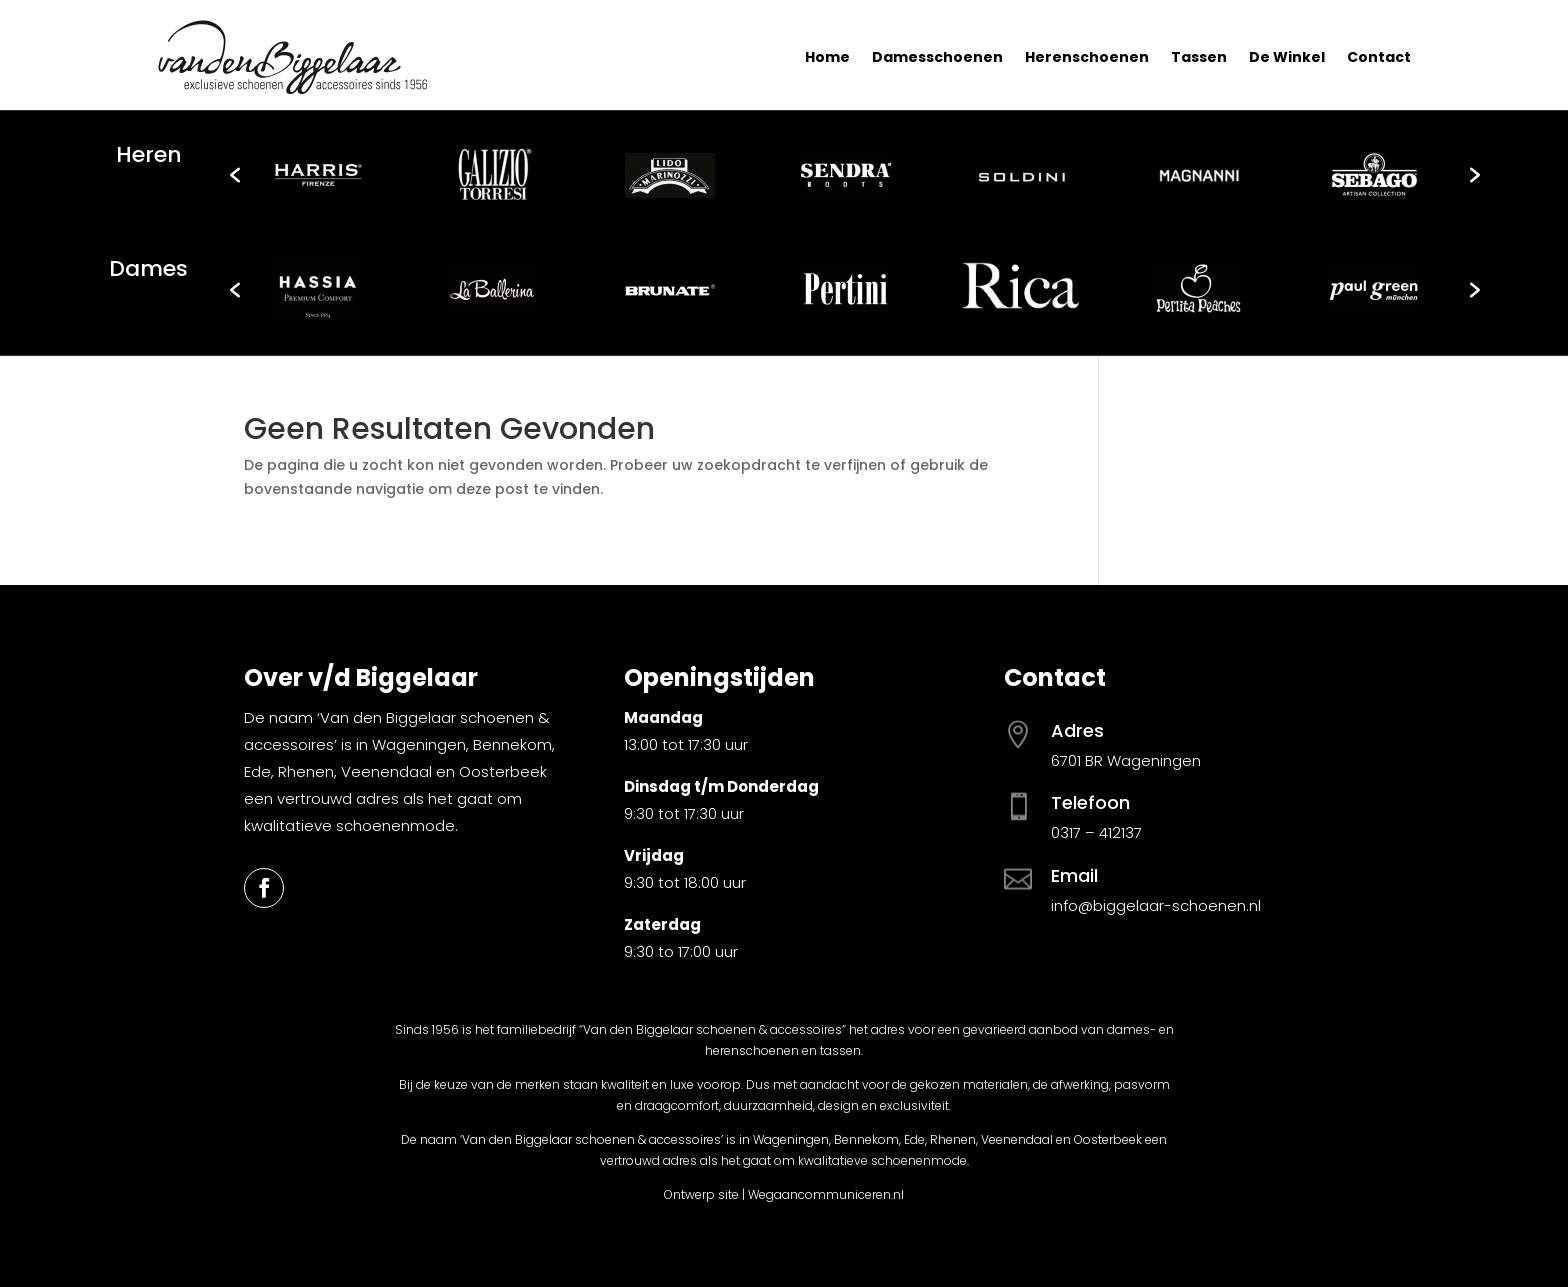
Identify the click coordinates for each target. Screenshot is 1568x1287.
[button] (235, 175)
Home (827, 57)
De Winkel (1287, 57)
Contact (1379, 57)
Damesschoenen (937, 57)
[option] (318, 175)
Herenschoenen (1087, 57)
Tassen (1199, 57)
